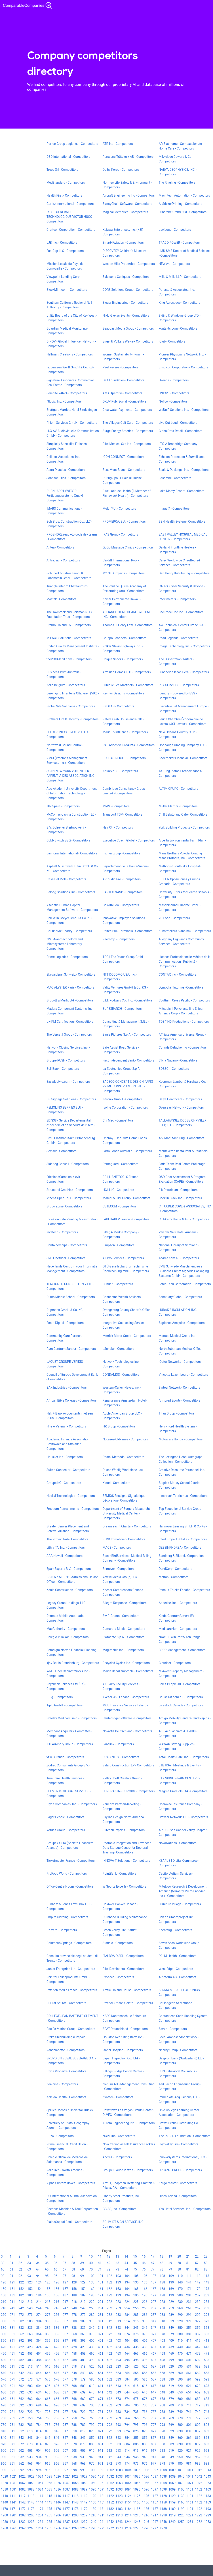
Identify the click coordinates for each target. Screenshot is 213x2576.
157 (65, 2289)
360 (3, 2334)
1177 (66, 2509)
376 (145, 2334)
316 (145, 2321)
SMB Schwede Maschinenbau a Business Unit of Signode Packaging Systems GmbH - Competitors (184, 1271)
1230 (4, 2522)
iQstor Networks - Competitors (180, 1361)
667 (65, 2399)
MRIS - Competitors (116, 806)
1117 (66, 2496)
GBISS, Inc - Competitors (120, 2209)
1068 (163, 2483)
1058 (75, 2483)
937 (65, 2457)
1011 (189, 2470)
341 (100, 2327)
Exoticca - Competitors (118, 1977)
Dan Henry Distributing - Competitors (184, 573)
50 (179, 2263)
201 (189, 2295)
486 (56, 2360)
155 (47, 2289)
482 (21, 2360)
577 (65, 2379)
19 (170, 2256)
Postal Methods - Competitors (123, 1457)
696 (56, 2405)
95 (47, 2276)
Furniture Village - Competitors (180, 1904)
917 (153, 2450)
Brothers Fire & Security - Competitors (72, 719)
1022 (22, 2476)
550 (92, 2373)
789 (83, 2424)
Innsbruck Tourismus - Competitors (183, 1496)
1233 (30, 2522)
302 (21, 2321)
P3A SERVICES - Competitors (179, 685)
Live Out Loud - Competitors (178, 422)
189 (83, 2295)
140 (180, 2282)
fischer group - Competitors (122, 853)
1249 (172, 2522)
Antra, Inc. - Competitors (63, 560)
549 (83, 2373)
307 (65, 2321)
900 (3, 2450)
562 (197, 2373)
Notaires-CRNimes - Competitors (125, 1439)
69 (82, 2269)
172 (197, 2289)
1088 (75, 2489)
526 (145, 2366)
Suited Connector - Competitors (68, 1470)
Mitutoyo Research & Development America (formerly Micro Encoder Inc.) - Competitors (183, 1891)
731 (100, 2412)
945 (136, 2457)
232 (197, 2302)
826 (145, 2431)
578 (74, 2379)
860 (180, 2437)
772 (197, 2418)
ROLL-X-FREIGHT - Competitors (124, 758)
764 (127, 2418)
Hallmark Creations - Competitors (69, 354)
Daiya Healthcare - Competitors (180, 1099)
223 (118, 2302)
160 (92, 2289)
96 (55, 2276)
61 (11, 2269)
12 (108, 2256)
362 (21, 2334)
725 (47, 2412)
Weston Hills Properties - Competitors (129, 264)
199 (171, 2295)
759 (83, 2418)
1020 (4, 2476)
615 (136, 2386)
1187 (154, 2509)
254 (127, 2308)
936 (56, 2457)
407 (153, 2340)
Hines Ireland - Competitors (178, 2196)
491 (100, 2360)
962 (21, 2463)
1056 (57, 2483)
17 (152, 2256)
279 (83, 2314)
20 (179, 2256)
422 (21, 2347)
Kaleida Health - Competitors (66, 2097)
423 (30, 2347)
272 (21, 2314)
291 (189, 2314)
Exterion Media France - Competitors (71, 1990)
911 (100, 2450)
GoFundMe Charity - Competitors (69, 931)
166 (145, 2289)
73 (117, 2269)
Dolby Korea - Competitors (121, 169)
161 (100, 2289)
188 (74, 2295)
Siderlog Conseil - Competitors (67, 1164)
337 (65, 2327)
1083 (30, 2489)
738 (162, 2412)
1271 (101, 2528)
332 (21, 2327)
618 (162, 2386)
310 (92, 2321)
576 (56, 2379)
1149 (83, 2502)
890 (180, 2444)
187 (65, 2295)
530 (180, 2366)
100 (92, 2276)
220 (92, 2302)
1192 (198, 2509)
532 (197, 2366)
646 (145, 2392)
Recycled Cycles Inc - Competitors (126, 1663)
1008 (163, 2470)
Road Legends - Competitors (178, 638)
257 (153, 2308)
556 (145, 2373)
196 (145, 2295)
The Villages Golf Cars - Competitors (128, 422)
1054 (39, 2483)
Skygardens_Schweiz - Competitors (70, 974)
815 (47, 2431)
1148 (75, 2502)
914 (127, 2450)
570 (3, 2379)
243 (30, 2308)
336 (56, 2327)
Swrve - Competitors (173, 2029)
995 (47, 2470)
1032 (110, 2476)
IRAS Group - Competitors (120, 534)
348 (162, 2327)
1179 (83, 2509)
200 (180, 2295)
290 (180, 2314)
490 (92, 2360)
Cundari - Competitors (118, 1284)
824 (127, 2431)
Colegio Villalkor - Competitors (67, 1637)
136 (145, 2282)
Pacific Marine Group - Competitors (70, 2029)
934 (39, 2457)
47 (152, 2263)
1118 (75, 2496)
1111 (13, 2496)
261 (189, 2308)
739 (171, 2412)
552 (109, 2373)
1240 (92, 2522)
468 (162, 2353)
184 (39, 2295)
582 (109, 2379)
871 (12, 2444)
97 (64, 2276)
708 (162, 2405)
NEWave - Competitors (174, 264)
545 (47, 2373)
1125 (136, 2496)
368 (74, 2334)
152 (21, 2289)
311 (100, 2321)
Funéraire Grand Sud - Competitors (183, 212)
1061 (101, 2483)
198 (162, 2295)
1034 (127, 2476)
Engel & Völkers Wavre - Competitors (128, 341)
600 (3, 2386)
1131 (189, 2496)
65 (47, 2269)
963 (30, 2463)
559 (171, 2373)
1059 (83, 2483)
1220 (180, 2515)
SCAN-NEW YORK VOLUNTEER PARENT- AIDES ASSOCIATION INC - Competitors (71, 775)
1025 (48, 2476)
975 (136, 2463)
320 (180, 2321)
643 (118, 2392)
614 (127, 2386)
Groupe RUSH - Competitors (65, 1060)
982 (197, 2463)
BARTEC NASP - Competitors (123, 892)
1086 (57, 2489)
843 (30, 2437)
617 (153, 2386)
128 (74, 2282)
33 (29, 2263)
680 (180, 2399)
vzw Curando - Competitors (65, 1757)
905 (47, 2450)
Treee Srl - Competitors (62, 169)
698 (74, 2405)
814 (39, 2431)
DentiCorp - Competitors (175, 1569)
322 (197, 2321)
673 (118, 2399)
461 (100, 2353)
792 (109, 2424)
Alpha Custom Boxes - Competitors (70, 2183)
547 (65, 2373)
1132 (198, 2496)
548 (74, 2373)
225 (136, 2302)
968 (74, 2463)
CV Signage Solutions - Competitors (71, 1099)
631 (12, 2392)
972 (109, 2463)
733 (118, 2412)
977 (153, 2463)
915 (136, 2450)
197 (153, 2295)
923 (206, 2450)
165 (136, 2289)
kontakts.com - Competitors (178, 328)
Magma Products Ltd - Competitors (183, 1791)
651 (189, 2392)
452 (21, 2353)
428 (74, 2347)
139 (171, 2282)
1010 (180, 2470)
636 (56, 2392)
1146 (57, 2502)
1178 (75, 2509)
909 (83, 2450)
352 (197, 2327)
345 (136, 2327)
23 (205, 2256)
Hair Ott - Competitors (118, 827)
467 (153, 2353)
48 (161, 2263)
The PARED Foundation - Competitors (184, 2136)
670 (92, 2399)
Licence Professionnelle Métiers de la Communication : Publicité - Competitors (185, 961)
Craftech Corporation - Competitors (70, 229)
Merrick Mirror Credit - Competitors (127, 1336)
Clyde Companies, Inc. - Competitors (71, 1804)
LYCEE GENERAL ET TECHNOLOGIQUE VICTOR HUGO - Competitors (70, 216)
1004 (127, 2470)
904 (39, 2450)
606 (56, 2386)
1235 (48, 2522)
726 (56, 2412)
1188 (163, 2509)
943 (118, 2457)
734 (127, 2412)
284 (127, 2314)
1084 (39, 2489)
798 (162, 2424)
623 (206, 2386)
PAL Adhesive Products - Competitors (128, 745)
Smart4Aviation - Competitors (123, 242)
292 (197, 2314)
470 (180, 2353)
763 (118, 2418)
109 (171, 2276)
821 (100, 2431)
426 (56, 2347)
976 (145, 2463)
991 (12, 2470)
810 (3, 2431)
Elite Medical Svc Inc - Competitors (127, 444)
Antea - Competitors (60, 547)
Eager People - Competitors (65, 1817)
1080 (4, 2489)
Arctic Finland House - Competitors (127, 1990)
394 (39, 2340)
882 (109, 2444)
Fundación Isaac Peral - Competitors (184, 672)
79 (170, 2269)
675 (136, 2399)
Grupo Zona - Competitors (64, 1206)
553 (118, 2373)
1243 (119, 2522)
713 (206, 2405)
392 (21, 2340)
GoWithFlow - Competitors (121, 905)
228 (162, 2302)
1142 (22, 2502)
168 (162, 2289)
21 (188, 2256)
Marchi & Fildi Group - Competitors (126, 1198)
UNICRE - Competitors (174, 393)
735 (136, 2412)
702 (109, 2405)
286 (145, 2314)
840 (3, 2437)
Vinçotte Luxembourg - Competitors (183, 1374)
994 (39, 2470)
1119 (83, 2496)
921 (189, 2450)
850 (92, 2437)
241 (12, 2308)
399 (83, 2340)
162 (109, 2289)
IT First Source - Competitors (66, 2003)
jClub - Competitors (172, 341)
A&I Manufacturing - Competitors (181, 1138)
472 (197, 2353)
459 (83, 2353)
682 (197, 2399)
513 (30, 2366)
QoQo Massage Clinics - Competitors (128, 547)
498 (162, 2360)
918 (162, 2450)
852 (109, 2437)
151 (12, 2289)
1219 (172, 2515)
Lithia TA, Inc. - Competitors (65, 1547)
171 (189, 2289)
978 (162, 2463)
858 (162, 2437)
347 (153, 2327)
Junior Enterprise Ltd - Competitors (70, 1969)
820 (92, 2431)
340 (92, 2327)
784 (39, 2424)
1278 (163, 2528)
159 (83, 2289)
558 (162, 2373)
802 (197, 2424)
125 (47, 2282)
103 (118, 2276)
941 (100, 2457)
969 (83, 2463)
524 (127, 2366)
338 (74, 2327)
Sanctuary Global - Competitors (180, 1297)
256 (145, 2308)
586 (145, 2379)
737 (153, 2412)
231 (189, 2302)
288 (162, 2314)
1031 (101, 2476)
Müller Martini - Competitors (178, 806)
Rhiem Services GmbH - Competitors (71, 422)
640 (92, 2392)
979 (171, 2463)
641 (100, 2392)
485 (47, 2360)
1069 (172, 2483)
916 (145, 2450)
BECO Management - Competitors (182, 1650)
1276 (145, 2528)
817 (65, 2431)
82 (197, 2269)
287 (153, 2314)
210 (3, 2302)
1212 (110, 2515)
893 (206, 2444)
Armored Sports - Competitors (179, 1400)
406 (145, 2340)
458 (74, 2353)
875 (47, 2444)
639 (83, 2392)
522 (109, 2366)
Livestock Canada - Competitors (181, 1705)
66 (55, 2269)
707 (153, 2405)
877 (65, 2444)
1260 (4, 2528)
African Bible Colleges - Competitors (71, 1400)
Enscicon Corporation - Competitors (183, 367)
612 (109, 2386)
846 (56, 2437)
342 (109, 2327)
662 (21, 2399)
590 (180, 2379)
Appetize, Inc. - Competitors (178, 1603)
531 (189, 2366)
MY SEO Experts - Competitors (124, 573)
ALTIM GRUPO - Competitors (178, 788)
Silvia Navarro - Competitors (178, 1060)
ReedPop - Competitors (119, 939)
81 (188, 2269)
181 (12, 2295)
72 (108, 2269)
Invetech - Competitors (62, 1232)
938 (74, 2457)
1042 (198, 2476)
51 (188, 2263)
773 (206, 2418)
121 (12, 2282)
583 (118, 2379)
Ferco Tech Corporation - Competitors (185, 1284)
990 (3, 2470)
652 (197, 2392)
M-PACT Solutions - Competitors (68, 638)
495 (136, 2360)
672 (109, 2399)
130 (92, 2282)
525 (136, 2366)
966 (56, 2463)
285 (136, 2314)
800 (180, 2424)
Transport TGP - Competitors (122, 814)
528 (162, 2366)
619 (171, 2386)
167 (153, 2289)
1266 (57, 2528)
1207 (66, 2515)
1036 (145, 2476)
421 (12, 2347)
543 (30, 2373)
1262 (22, 2528)
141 (189, 2282)
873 (30, 2444)
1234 (39, 2522)
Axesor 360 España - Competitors (126, 1697)
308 (74, 2321)
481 (12, 2360)
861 (189, 2437)
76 (144, 2269)
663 (30, 2399)
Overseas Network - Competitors (181, 1107)
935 (47, 2457)
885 (136, 2444)
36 (55, 2263)
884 (127, 2444)
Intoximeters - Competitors (177, 599)
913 (118, 2450)
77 (152, 2269)
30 (2, 2263)
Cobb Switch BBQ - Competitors (68, 840)
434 (127, 2347)
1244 (127, 2522)
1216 (145, 2515)
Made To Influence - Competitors (125, 732)
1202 (22, 2515)
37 (64, 2263)
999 (83, 2470)
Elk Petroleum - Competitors (178, 1190)
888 (162, 2444)
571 (12, 2379)
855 (136, 2437)
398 (74, 2340)
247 (65, 2308)
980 (180, 2463)
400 (92, 2340)
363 (30, 2334)
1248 (163, 2522)
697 (65, 2405)
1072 (198, 2483)
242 (21, 2308)
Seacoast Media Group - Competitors (128, 328)
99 (82, 2276)
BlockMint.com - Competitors (66, 289)
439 (171, 2347)
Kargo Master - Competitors (178, 2183)
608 (74, 2386)
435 (136, 2347)
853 (118, 2437)
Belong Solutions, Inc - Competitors (70, 892)
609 (83, 2386)
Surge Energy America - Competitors (128, 431)
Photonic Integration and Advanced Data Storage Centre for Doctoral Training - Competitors (127, 1847)
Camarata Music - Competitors (124, 1629)
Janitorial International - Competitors (71, 853)
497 (153, 2360)
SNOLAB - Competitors (118, 706)
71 (99, 2269)
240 (3, 2308)
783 (30, 2424)
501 (189, 2360)
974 (127, 2463)
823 (118, 2431)
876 (56, 2444)
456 (56, 2353)
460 (92, 2353)
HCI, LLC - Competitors (118, 1190)
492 (109, 2360)
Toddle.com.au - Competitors (179, 1258)
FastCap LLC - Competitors (65, 251)
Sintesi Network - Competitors (179, 1387)
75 (135, 2269)
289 (171, 2314)
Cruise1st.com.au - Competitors (181, 1697)
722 (21, 2412)
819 (83, 2431)
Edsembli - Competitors (175, 478)
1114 (39, 2496)
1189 (172, 2509)
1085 (48, 2489)
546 (56, 2373)
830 (180, 2431)
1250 (180, 2522)
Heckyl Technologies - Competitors (70, 1496)
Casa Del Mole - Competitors (66, 879)
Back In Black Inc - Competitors (180, 1198)
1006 (145, 2470)
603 (30, 2386)
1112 (22, 2496)
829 (171, 2431)
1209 (83, 2515)
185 (47, 2295)
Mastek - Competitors (61, 599)
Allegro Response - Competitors (125, 1603)
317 (153, 2321)
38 (73, 2263)
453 (30, 2353)
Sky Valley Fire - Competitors (178, 2144)
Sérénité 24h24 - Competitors (66, 393)
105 (136, 2276)
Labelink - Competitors (118, 1744)
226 (145, 2302)
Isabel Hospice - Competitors (123, 2050)
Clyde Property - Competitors (66, 2071)
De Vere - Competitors (61, 1930)
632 (21, 2392)
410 (180, 2340)
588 (162, 2379)
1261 (13, 2528)
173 (206, 2289)
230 (180, 2302)
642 (109, 2392)
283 (118, 2314)
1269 (83, 2528)
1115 (48, 2496)
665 (47, 2399)
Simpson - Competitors (119, 1245)
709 (171, 2405)
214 (39, 2302)
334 (39, 2327)
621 (189, 2386)
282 (109, 2314)
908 (74, 2450)
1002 (110, 2470)
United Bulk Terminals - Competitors (127, 931)
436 (145, 2347)
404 (127, 2340)
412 (197, 2340)
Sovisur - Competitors (61, 1151)
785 (47, 2424)
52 (197, 2263)
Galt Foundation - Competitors (123, 380)
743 (206, 2412)
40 (91, 2263)
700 (92, 2405)
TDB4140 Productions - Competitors (184, 1021)
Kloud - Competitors (116, 1483)
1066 (145, 2483)
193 (118, 2295)
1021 (13, 2476)
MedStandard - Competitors (65, 182)
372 (109, 2334)
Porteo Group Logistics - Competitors (72, 143)
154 (39, 2289)
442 (197, 2347)
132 (109, 2282)
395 (47, 2340)
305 (47, 2321)
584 (127, 2379)
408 (162, 2340)
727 (65, 2412)
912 (109, 2450)
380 (180, 2334)
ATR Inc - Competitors (118, 143)
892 (197, 2444)
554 (127, 2373)
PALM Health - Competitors (177, 1956)
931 (12, 2457)
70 (91, 2269)
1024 (39, 2476)
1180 (92, 2509)
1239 (83, 2522)
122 (21, 2282)
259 (171, 2308)
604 (39, 2386)
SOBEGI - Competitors (174, 1068)
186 (56, 2295)
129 (83, 2282)
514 (39, 2366)
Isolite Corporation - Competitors (125, 1107)
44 (126, 2263)
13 (117, 2256)
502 (197, 2360)
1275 (136, 2528)
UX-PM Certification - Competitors (69, 1021)
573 (30, 2379)
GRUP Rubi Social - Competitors (125, 401)
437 (153, 2347)
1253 (207, 2522)
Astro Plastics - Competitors (65, 470)
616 (145, 2386)
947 (153, 2457)
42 (108, 2263)
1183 (119, 2509)
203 (206, 2295)
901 (12, 2450)
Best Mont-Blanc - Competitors (124, 470)
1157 (154, 2502)
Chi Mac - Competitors (118, 1120)
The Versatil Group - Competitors (69, 1034)
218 (74, 2302)
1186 (145, 2509)
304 (39, 2321)
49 (170, 2263)
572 (21, 2379)
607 (65, 2386)
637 (65, 2392)
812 (21, 2431)
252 (109, 2308)
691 (12, 2405)
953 (206, 2457)
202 (197, 2295)
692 (21, 2405)
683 (206, 2399)
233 (206, 2302)
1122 (110, 2496)
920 (180, 2450)
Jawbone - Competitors (175, 229)
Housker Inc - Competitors (64, 1457)
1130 (180, 2496)
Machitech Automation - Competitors (184, 195)
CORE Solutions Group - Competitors (128, 289)
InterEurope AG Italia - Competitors (183, 1539)
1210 (92, 2515)
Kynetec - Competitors (118, 2097)
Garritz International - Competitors (70, 204)
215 (47, 2302)
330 (3, 2327)
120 (3, 2282)
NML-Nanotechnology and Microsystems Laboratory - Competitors (65, 943)
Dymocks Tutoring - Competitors (181, 987)
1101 (189, 2489)
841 (12, 2437)
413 (206, 2340)
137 (153, 2282)
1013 (207, 2470)
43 (117, 2263)
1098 (163, 2489)
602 (21, 2386)
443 (206, 2347)
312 (109, 2321)
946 (145, 2457)
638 (74, 2392)
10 (91, 2256)
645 (136, 2392)
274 (39, 2314)
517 (65, 2366)
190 (92, 2295)
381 (189, 2334)
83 (205, 2269)
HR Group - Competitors (119, 1426)
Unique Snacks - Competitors (123, 659)
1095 (136, 2489)
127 (65, 2282)
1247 (154, 2522)
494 (127, 2360)
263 (206, 2308)
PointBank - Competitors (119, 1873)
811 (12, 2431)
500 (180, 2360)
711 (189, 2405)
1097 (154, 2489)
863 (206, 2437)
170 (180, 2289)
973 (118, 2463)
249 (83, 2308)
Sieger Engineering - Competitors (125, 302)
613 (118, 2386)
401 (100, 2340)
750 (3, 2418)
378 (162, 2334)
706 (145, 2405)
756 (56, 2418)
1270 (92, 2528)
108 (162, 2276)
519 (83, 2366)
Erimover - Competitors (119, 1569)
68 (73, 2269)
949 (171, 2457)
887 (153, 2444)
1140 (4, 2502)
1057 (66, 2483)
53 (205, 2263)
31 (11, 2263)
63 (29, 2269)
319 (171, 2321)
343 (118, 2327)
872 (21, 2444)
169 (171, 2289)
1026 (57, 2476)
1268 (75, 2528)
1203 (30, 2515)
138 (162, 2282)
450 (3, 2353)
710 (180, 2405)
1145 (48, 2502)
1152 (110, 2502)
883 (118, 2444)
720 (3, 2412)
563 (206, 2373)
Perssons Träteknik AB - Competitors (128, 156)
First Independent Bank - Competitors (128, 1060)
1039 (172, 2476)
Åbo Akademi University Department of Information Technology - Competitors (71, 793)
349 (171, 2327)
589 (171, 2379)
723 (30, 2412)
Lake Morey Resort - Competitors (181, 491)
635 (47, 2392)
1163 (207, 2502)
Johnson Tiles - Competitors (66, 478)
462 (109, 2353)
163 (118, 2289)
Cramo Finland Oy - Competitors (68, 625)
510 (3, 2366)
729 (83, 2412)
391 (12, 2340)
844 (39, 2437)
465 (136, 2353)
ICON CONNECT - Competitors (124, 457)
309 (83, 2321)
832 (197, 2431)
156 (56, 2289)
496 (145, 2360)
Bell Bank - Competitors (62, 1068)
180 (3, 2295)
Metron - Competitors (173, 1577)
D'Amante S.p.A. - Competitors (123, 1637)
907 (65, 2450)
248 (74, 2308)
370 (92, 2334)
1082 (22, 2489)
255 (136, 2308)
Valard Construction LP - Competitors (128, 1765)
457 (65, 2353)
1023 (30, 2476)
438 (162, 2347)
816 (56, 2431)
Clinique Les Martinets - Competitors (128, 685)
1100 (180, 2489)
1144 (39, 2502)
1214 (127, 2515)
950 (180, 2457)
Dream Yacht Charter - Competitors (127, 1526)
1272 (110, 2528)
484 (39, 2360)
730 (92, 2412)
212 (21, 2302)
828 (162, 2431)
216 (56, 2302)
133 (118, 2282)
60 (2, 2269)
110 (180, 2276)
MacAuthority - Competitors (65, 1629)
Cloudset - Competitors (175, 1663)
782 (21, 2424)
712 (197, 2405)
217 (65, 2302)
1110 (4, 2496)
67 (64, 2269)
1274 (127, 2528)
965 (47, 2463)
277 (65, 2314)
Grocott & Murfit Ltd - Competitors (70, 1000)
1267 (66, 2528)
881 (100, 2444)
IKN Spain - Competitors (63, 806)
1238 (75, 2522)
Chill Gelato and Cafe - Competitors (183, 814)
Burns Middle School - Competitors (70, 1297)
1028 (75, 2476)
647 (153, 2392)
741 (189, 2412)
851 (100, 2437)
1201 (13, 2515)
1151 (101, 2502)
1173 (30, 2509)
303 (30, 2321)
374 (127, 2334)
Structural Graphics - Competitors (69, 1190)
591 (189, 2379)
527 (153, 2366)
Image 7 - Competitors (174, 508)
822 (109, 2431)
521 (100, 2366)
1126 (145, 2496)
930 (3, 2457)
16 (144, 2256)
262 (197, 2308)
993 (30, 2470)
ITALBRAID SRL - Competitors (123, 1956)
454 (39, 2353)
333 (30, 2327)
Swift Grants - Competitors (121, 1616)
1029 (83, 2476)
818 (74, 2431)
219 (83, 2302)
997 (65, 2470)
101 (100, 2276)
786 (56, 2424)
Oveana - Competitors (174, 380)
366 (56, 2334)
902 (21, 2450)
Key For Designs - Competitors (124, 693)
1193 (207, 2509)
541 (12, 2373)
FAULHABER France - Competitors (126, 1219)
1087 (66, 2489)
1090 (92, 2489)
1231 (13, 2522)
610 (92, 2386)
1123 (119, 2496)
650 (180, 2392)
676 (145, 2399)
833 (206, 2431)
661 (12, 2399)
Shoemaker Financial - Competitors (183, 758)
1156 (145, 2502)
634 (39, 2392)
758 (74, 2418)
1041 (189, 2476)
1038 (163, 2476)
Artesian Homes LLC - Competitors (127, 672)
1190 (180, 2509)
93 (29, 2276)
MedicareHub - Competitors (178, 1629)
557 (153, 2373)
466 (145, 2353)
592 (197, 2379)
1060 (92, 2483)
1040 (180, 2476)
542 (21, 2373)
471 (189, 2353)
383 (206, 2334)
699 (83, 2405)
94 (38, 2276)
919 (171, 2450)
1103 (207, 2489)
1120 (92, 2496)
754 (39, 2418)
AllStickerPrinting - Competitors (180, 204)
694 (39, 2405)
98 (73, 2276)
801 (189, 2424)
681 (189, 2399)
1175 (48, 2509)
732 (109, 2412)
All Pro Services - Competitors (123, 1258)
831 (189, 2431)
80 (179, 2269)
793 (118, 2424)
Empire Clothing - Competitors (67, 1917)
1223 (207, 2515)
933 (30, 2457)
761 (100, 2418)
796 (145, 2424)
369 (83, 2334)
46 (144, 2263)
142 (197, 2282)
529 (171, 2366)
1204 (39, 2515)
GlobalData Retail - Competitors (180, 431)
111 (189, 2276)
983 (206, 2463)
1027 (66, 2476)
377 (153, 2334)
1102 (198, 2489)
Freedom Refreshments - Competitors (72, 1508)
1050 (4, 2483)
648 (162, 2392)
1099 (172, 2489)
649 (171, 2392)
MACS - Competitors (117, 1547)
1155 (136, 2502)
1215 (136, 2515)
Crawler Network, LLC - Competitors (183, 1817)
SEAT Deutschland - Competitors (125, 2029)
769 (171, 2418)
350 (180, 2327)
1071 (189, 2483)
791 (100, 2424)
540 (3, 2373)
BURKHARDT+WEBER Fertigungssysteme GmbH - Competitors (65, 495)
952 (197, 2457)
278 (74, 2314)
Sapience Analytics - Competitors (182, 1323)
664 (39, 2399)
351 (189, 2327)
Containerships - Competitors (66, 1245)
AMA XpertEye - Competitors (122, 393)
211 (12, 2302)
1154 (127, 2502)
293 (206, 2314)
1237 (66, 2522)
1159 (172, 2502)
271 (12, 2314)
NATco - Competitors (173, 401)
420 (3, 2347)
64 (38, 2269)
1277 (154, 2528)
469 (171, 2353)
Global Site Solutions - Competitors (70, 706)
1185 (136, 2509)
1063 (119, 2483)
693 (30, 2405)
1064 (127, 2483)
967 (65, 2463)
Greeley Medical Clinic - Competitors (71, 1718)
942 (109, 2457)
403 (118, 2340)
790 (92, 2424)
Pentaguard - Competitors (120, 1164)
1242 (110, 2522)
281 (100, 2314)
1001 (101, 2470)
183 (30, 2295)
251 (100, 2308)
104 (127, 2276)
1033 (119, 2476)
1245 (136, 2522)
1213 (119, 2515)
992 (21, 2470)
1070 (180, 2483)
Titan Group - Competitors (177, 1413)
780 (3, 2424)
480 (3, 2360)
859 (171, 2437)
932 (21, 2457)
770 (180, 2418)
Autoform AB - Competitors (177, 1977)
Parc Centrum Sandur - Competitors (71, 1348)
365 (47, 2334)
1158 (163, 2502)
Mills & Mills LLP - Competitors (180, 276)
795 (136, 2424)
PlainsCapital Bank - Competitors (69, 2222)
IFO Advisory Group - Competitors (69, 1744)
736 (145, 2412)
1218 (163, 2515)
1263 (30, 2528)
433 (118, 2347)
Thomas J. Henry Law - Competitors (127, 625)
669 (83, 2399)
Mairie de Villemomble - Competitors (128, 1671)
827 (153, 2431)
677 (153, 2399)
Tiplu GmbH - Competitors (64, 1705)
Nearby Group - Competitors (178, 2050)
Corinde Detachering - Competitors (183, 1047)
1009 (172, 2470)
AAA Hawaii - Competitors (64, 1556)
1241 (101, 2522)
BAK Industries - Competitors (66, 1387)
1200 (4, 2515)
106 (145, 2276)
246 (56, 2308)
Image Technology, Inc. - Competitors (184, 646)
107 (153, 2276)
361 (12, 2334)
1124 (127, 2496)
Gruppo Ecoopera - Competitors (124, 638)
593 (206, 2379)
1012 (198, 2470)
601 (12, 2386)
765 (136, 2418)
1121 (101, 2496)
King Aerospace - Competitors (179, 302)
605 (47, 2386)
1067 (154, 2483)
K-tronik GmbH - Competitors (123, 1099)
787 (65, 2424)
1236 (57, 2522)
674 (127, 2399)
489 (83, 2360)
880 (92, 2444)
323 (206, 2321)
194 (127, 2295)
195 (136, 2295)
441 (189, 2347)
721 (12, 2412)
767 (153, 2418)
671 (100, 2399)
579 (83, 2379)
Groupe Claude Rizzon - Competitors (128, 2170)
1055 (48, 2483)
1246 (145, 2522)
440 (180, 2347)
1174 (39, 2509)
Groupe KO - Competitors (63, 1483)
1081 (13, 2489)
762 (109, 2418)
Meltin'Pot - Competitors (119, 508)
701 (100, 2405)
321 (189, 2321)
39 (82, 2263)
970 (92, 2463)
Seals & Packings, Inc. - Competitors (184, 470)
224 (127, 2302)
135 (136, 2282)
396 (56, 2340)
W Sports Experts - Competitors (124, 1886)
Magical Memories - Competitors (125, 212)
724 (39, 2412)
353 (206, 2327)
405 (136, 2340)
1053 (30, 2483)
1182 (110, 2509)
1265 (48, 2528)
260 (180, 2308)
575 (47, 2379)
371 (100, 2334)
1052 (22, 2483)
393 (30, 2340)
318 (162, 2321)
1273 (119, 2528)
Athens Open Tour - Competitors (68, 1198)
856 (145, 2437)
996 (56, 2470)
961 (12, 2463)
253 (118, 2308)
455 (47, 2353)
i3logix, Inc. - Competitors (64, 401)
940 (92, 2457)
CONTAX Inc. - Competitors (177, 974)
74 (126, 2269)
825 (136, 2431)
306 (56, 2321)
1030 (92, 2476)
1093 (119, 2489)
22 (197, 2256)
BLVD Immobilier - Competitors (124, 1539)
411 (189, 2340)
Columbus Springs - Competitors (69, 1943)
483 (30, 2360)
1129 (172, 2496)
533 (206, 2366)
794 (127, 2424)
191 (100, 2295)
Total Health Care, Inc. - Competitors (184, 1757)
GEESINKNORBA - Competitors (180, 1547)
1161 (189, 2502)
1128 (163, 2496)
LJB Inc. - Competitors (61, 242)
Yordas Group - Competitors (65, 1830)
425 (47, 2347)
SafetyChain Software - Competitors (127, 204)
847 (65, 2437)
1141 (13, 2502)
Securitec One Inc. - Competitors (181, 612)
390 (3, 2340)
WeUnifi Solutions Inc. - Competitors (184, 409)
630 (3, 2392)
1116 (57, 2496)
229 (171, 2302)
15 (135, 2256)
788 (74, 2424)
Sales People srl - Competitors (179, 1684)
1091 (101, 2489)
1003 (119, 2470)
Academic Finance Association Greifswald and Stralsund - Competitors (67, 1444)
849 (83, 2437)
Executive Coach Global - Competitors (129, 840)
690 (3, 2405)
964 (39, 2463)
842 (21, 2437)
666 (56, 2399)
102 (109, 2276)
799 (171, 2424)
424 (39, 2347)
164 (127, 2289)
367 (65, 2334)
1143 (30, 2502)
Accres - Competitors (117, 2157)
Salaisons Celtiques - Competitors (126, 276)
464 (127, 2353)
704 (127, 2405)
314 (127, 2321)
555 (136, 2373)
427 (65, 2347)
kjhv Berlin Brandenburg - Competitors (72, 1663)
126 (56, 2282)
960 (3, 2463)
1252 (198, 2522)
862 (197, 2437)
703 (118, 2405)
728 (74, 2412)
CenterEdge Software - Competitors (127, 1718)
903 (30, 2450)
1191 (189, 2509)
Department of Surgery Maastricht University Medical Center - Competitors (126, 1513)
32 (20, 2263)
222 (109, 2302)
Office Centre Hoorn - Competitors (69, 1886)
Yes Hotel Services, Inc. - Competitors (185, 2209)
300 (3, 2321)
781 (12, 2424)
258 (162, 2308)
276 (56, 2314)
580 (92, 2379)
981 (189, 2463)
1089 (83, 2489)
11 (99, 2256)
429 (83, 2347)
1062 (110, 2483)
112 (197, 2276)
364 (39, 2334)
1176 (57, 2509)
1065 (136, 2483)
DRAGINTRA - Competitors (121, 1757)
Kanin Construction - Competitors (69, 1590)
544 (39, 2373)
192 (109, 2295)
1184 (127, 2509)
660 (3, 2399)
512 (21, 2366)
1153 (119, 2502)
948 (162, 2457)
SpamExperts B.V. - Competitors (68, 1569)
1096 (145, 2489)
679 (171, 2399)
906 (56, 2450)
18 (161, 2256)
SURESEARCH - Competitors (122, 1008)
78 (161, 2269)
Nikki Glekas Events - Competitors (126, 315)
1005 (136, 2470)
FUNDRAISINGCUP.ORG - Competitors (129, 1791)
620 (180, 2386)
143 (206, 2282)
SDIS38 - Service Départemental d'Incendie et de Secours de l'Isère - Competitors (70, 1125)
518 (74, 2366)
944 (127, 2457)
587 (153, 2379)
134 (127, 2282)
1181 (101, 2509)
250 (92, 2308)
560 (180, 2373)
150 (3, 2289)
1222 (198, 2515)
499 (171, 2360)
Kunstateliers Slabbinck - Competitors (185, 931)
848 (74, 2437)
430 (92, 2347)
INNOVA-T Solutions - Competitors (126, 1860)
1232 (22, 2522)
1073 (207, 2483)
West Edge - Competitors (176, 1969)
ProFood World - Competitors (66, 1873)
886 (145, 2444)
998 (74, 2470)
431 (100, 2347)
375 (136, 2334)
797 (153, 2424)
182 (21, 2295)
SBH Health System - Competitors (182, 521)
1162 (198, 2502)
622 (197, 2386)
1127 (154, 2496)
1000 (92, 2470)
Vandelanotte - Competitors (65, 2050)
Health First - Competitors (64, 195)
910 (92, 2450)
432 (109, 2347)
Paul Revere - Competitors (121, 367)
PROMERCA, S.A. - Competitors (124, 521)
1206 (57, 2515)
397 (65, 2340)
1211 (101, 2515)
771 (189, 2418)
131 (100, 2282)
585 (136, 2379)
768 (162, 2418)
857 (153, 2437)
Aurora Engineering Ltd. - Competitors (129, 2123)
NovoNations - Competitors (177, 1843)
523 (118, 2366)
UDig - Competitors (59, 1697)
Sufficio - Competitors (118, 1943)
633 (30, 2392)
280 (92, 2314)
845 (47, 2437)
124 (39, 2282)
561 (189, 2373)
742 (197, 2412)
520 (92, 2366)
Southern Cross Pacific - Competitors (184, 1000)
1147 (66, 2502)
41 (99, 2263)
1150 (92, 2502)
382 (197, 2334)
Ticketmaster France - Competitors (70, 1860)
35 (47, 2263)
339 (83, 2327)
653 (206, 2392)
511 (12, 2366)
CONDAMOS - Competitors (121, 1374)
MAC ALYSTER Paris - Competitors (70, 987)
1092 (110, 2489)
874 (39, 2444)
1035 (136, 2476)
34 (38, 2263)
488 (74, 2360)
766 (145, 2418)
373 (118, 2334)
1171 (13, 2509)
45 (135, 2263)
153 (30, 2289)
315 (136, 2321)
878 (74, 2444)
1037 (154, 2476)
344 (127, 2327)
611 (100, 2386)
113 (206, 2276)
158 (74, 2289)
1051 (13, 2483)
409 (171, 2340)
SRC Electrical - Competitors (66, 1258)
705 (136, 2405)
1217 (154, 2515)
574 (39, 2379)
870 (3, 2444)
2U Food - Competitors (174, 918)
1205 (48, 2515)
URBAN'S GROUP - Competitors (180, 2170)
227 (153, 2302)
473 (206, 2353)
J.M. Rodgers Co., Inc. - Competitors (127, 1000)
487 (65, 2360)
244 (39, 2308)
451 (12, 2353)
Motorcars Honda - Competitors (181, 1439)
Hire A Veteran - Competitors (66, 1426)
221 (100, 2302)
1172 (22, 2509)
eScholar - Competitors (118, 1348)
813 (30, 2431)
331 (12, 2327)
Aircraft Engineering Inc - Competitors (129, 195)
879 (83, 2444)
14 (126, 2256)
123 (30, 2282)
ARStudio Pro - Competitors (122, 879)
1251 (189, 2522)
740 (180, 2412)
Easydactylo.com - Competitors (68, 1081)
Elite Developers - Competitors (123, 1969)
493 (118, 2360)
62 (20, 2269)
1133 (207, 2496)
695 (47, 2405)
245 (47, 2308)
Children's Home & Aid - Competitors (184, 1219)
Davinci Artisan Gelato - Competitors (128, 2003)
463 (118, 2353)
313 (118, 2321)
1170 (4, 2509)
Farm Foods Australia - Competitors (127, 1151)
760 (92, 2418)
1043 (207, 2476)
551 (100, 2373)
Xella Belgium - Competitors (65, 685)
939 (83, 2457)
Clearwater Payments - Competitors (127, 409)
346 (145, 2327)
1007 (154, 2470)
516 (56, 2366)
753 (30, 2418)
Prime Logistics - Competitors (67, 957)
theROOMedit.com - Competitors (69, 659)
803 (206, 2424)
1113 (30, 2496)
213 (30, 2302)
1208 (75, 2515)
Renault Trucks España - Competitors (184, 1590)
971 (100, 2463)
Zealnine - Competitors (62, 2084)
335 (47, 2327)
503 (206, 2360)
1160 (180, 2502)
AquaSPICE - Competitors (120, 771)
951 (189, 2457)
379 (171, 2334)
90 (2, 2276)
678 (162, 2399)
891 (189, 2444)
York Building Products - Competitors (184, 827)
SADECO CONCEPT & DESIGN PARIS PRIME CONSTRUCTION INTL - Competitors (128, 1086)
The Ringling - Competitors (177, 182)
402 (109, 2340)
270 (3, 2314)
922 (197, 2450)
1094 (127, 2489)
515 (47, 2366)
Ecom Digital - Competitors (65, 1323)
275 (47, 2314)
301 (12, 2321)
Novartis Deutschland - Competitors (127, 1731)
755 (47, 2418)
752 (21, 2418)
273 (30, 2314)
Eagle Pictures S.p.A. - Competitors (127, 1034)
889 (171, 2444)
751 (12, 2418)
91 (11, 2276)
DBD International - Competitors (68, 156)
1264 (39, 2528)
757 (65, 2418)
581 (100, 2379)
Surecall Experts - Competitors (124, 1830)
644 (127, 2392)
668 (74, 2399)
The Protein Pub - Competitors (67, 1539)
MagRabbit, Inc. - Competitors (123, 1650)
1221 (189, 2515)
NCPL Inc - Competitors (119, 2136)
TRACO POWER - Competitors (179, 242)
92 (20, 2276)
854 (127, 2437)
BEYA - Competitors (60, 2136)
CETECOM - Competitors (120, 1206)
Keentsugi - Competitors (175, 1930)
